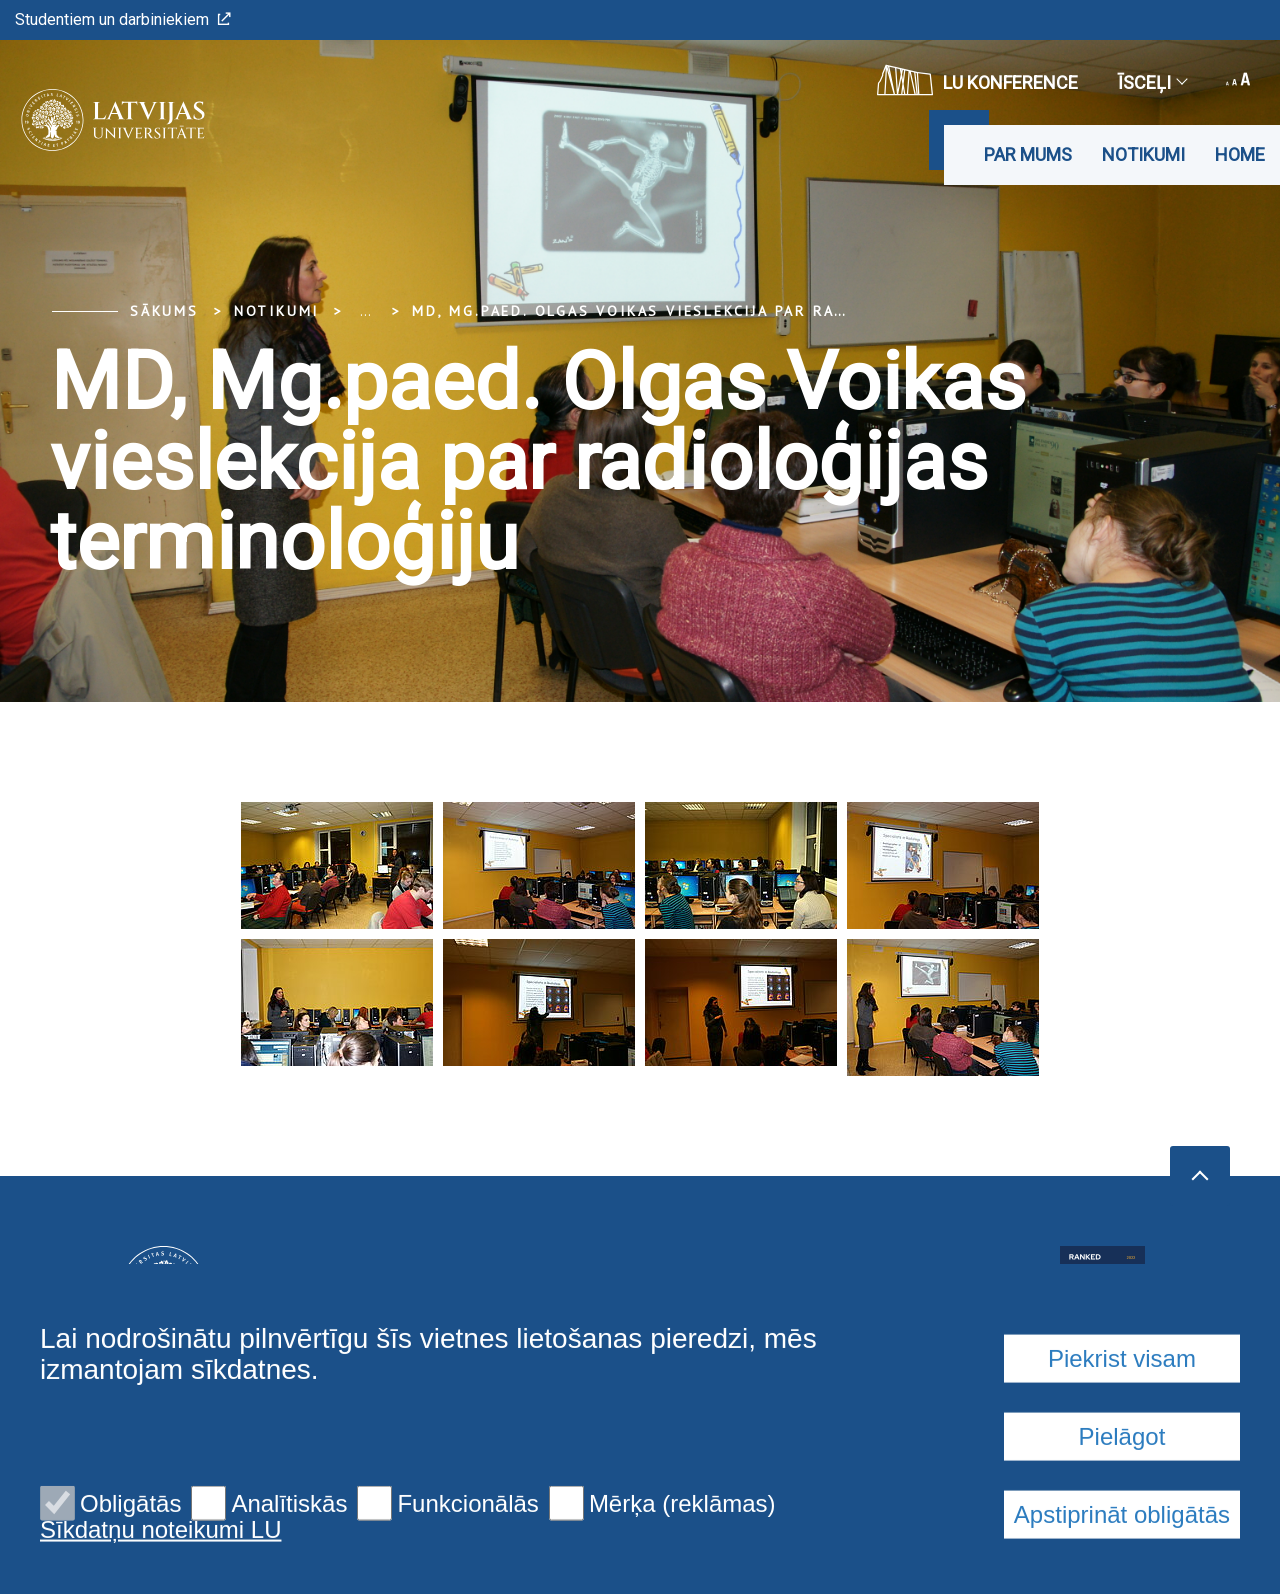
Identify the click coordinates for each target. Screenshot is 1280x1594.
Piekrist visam (1122, 1504)
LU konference (977, 80)
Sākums (164, 311)
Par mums (1028, 154)
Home (1240, 154)
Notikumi (1143, 154)
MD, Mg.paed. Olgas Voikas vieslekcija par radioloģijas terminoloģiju (744, 311)
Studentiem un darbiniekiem (123, 19)
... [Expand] (365, 311)
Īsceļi (1152, 82)
